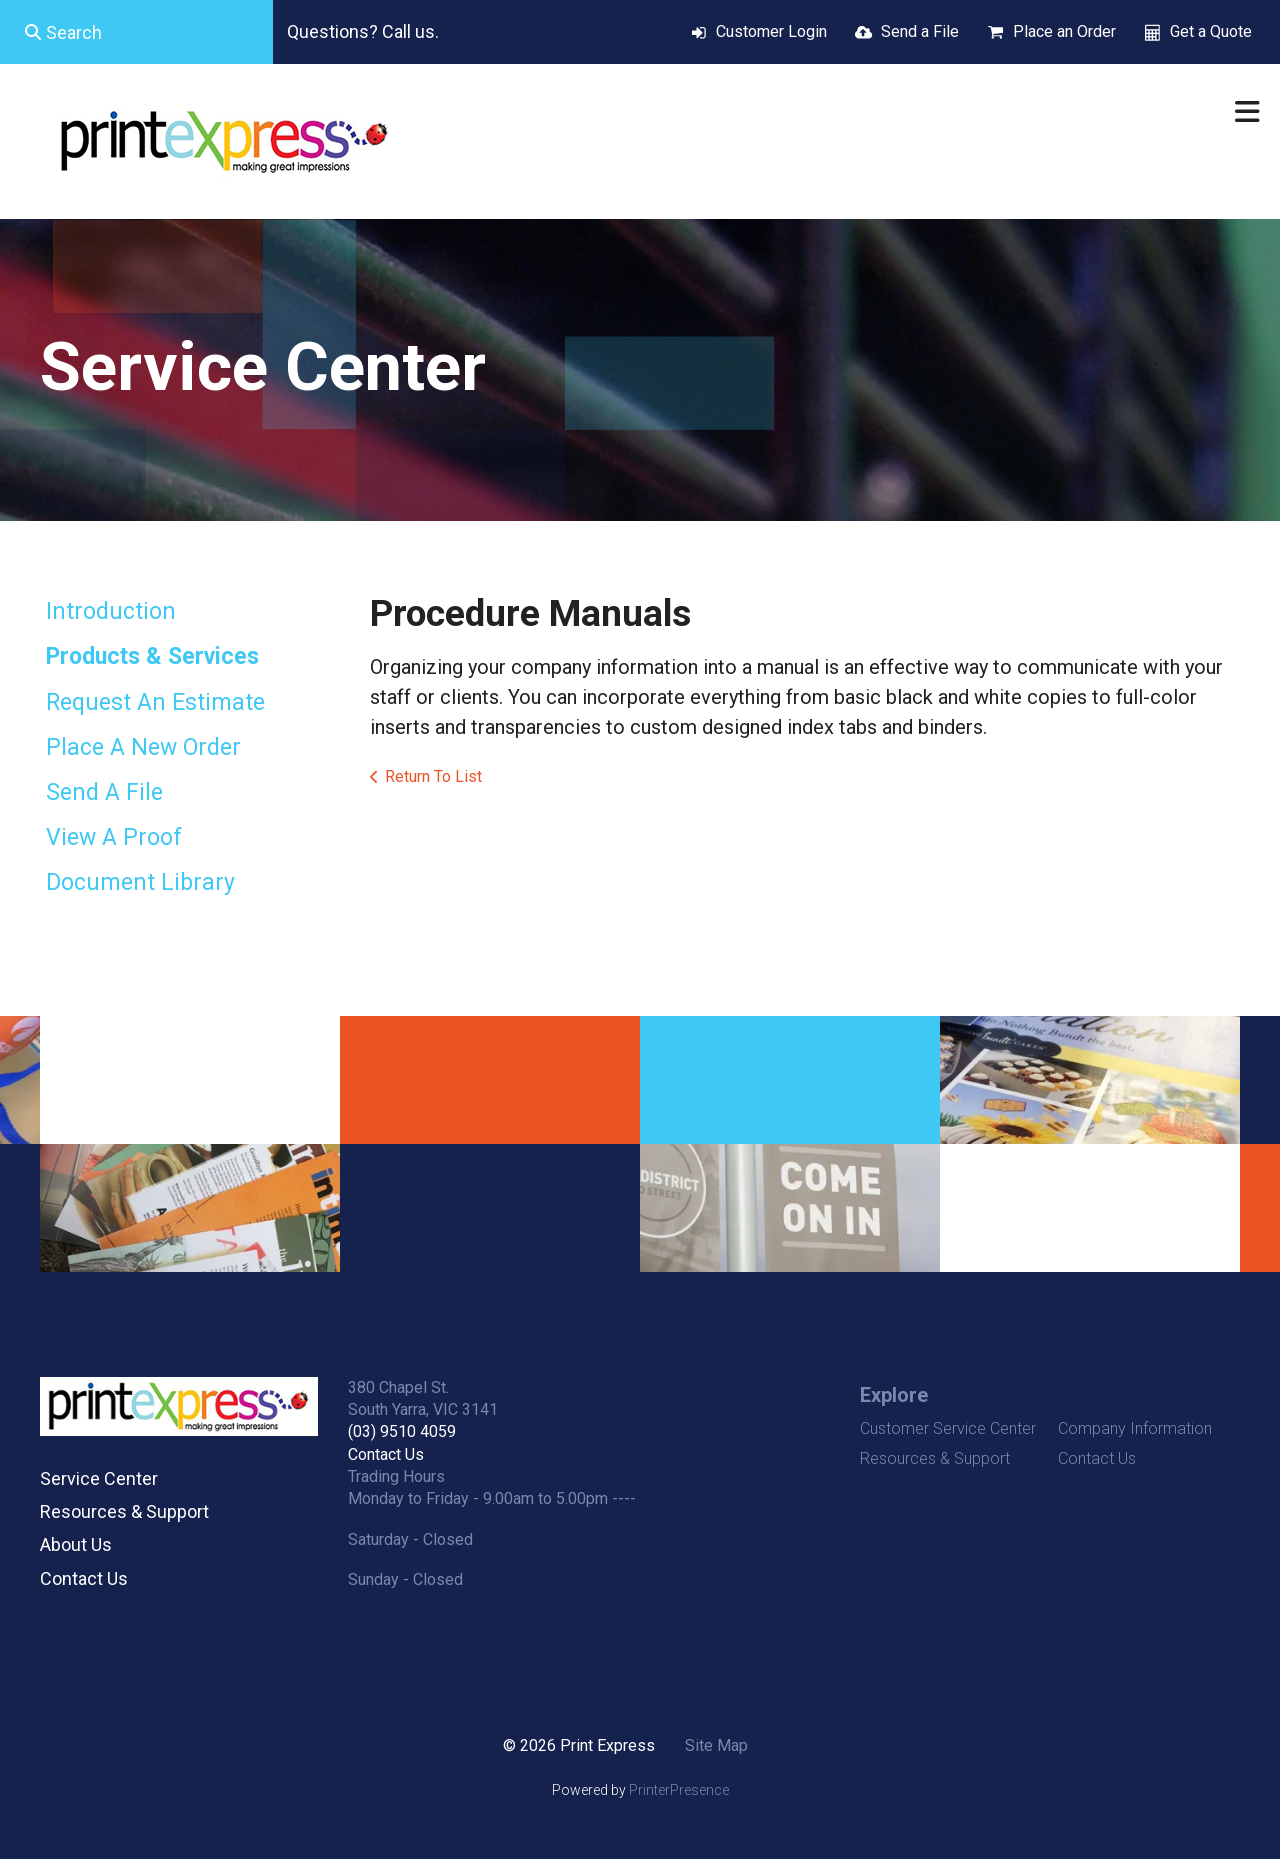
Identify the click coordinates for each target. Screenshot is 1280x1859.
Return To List (433, 776)
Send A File (104, 792)
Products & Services (152, 656)
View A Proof (114, 837)
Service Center (99, 1478)
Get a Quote (1211, 31)
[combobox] (136, 32)
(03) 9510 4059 (402, 1431)
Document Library (140, 882)
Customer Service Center (948, 1428)
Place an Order (1064, 31)
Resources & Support (124, 1511)
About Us (76, 1544)
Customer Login (771, 31)
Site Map (716, 1745)
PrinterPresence (679, 1790)
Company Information (1135, 1428)
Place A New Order (143, 747)
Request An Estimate (155, 702)
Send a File (920, 31)
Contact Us (84, 1578)
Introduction (111, 611)
